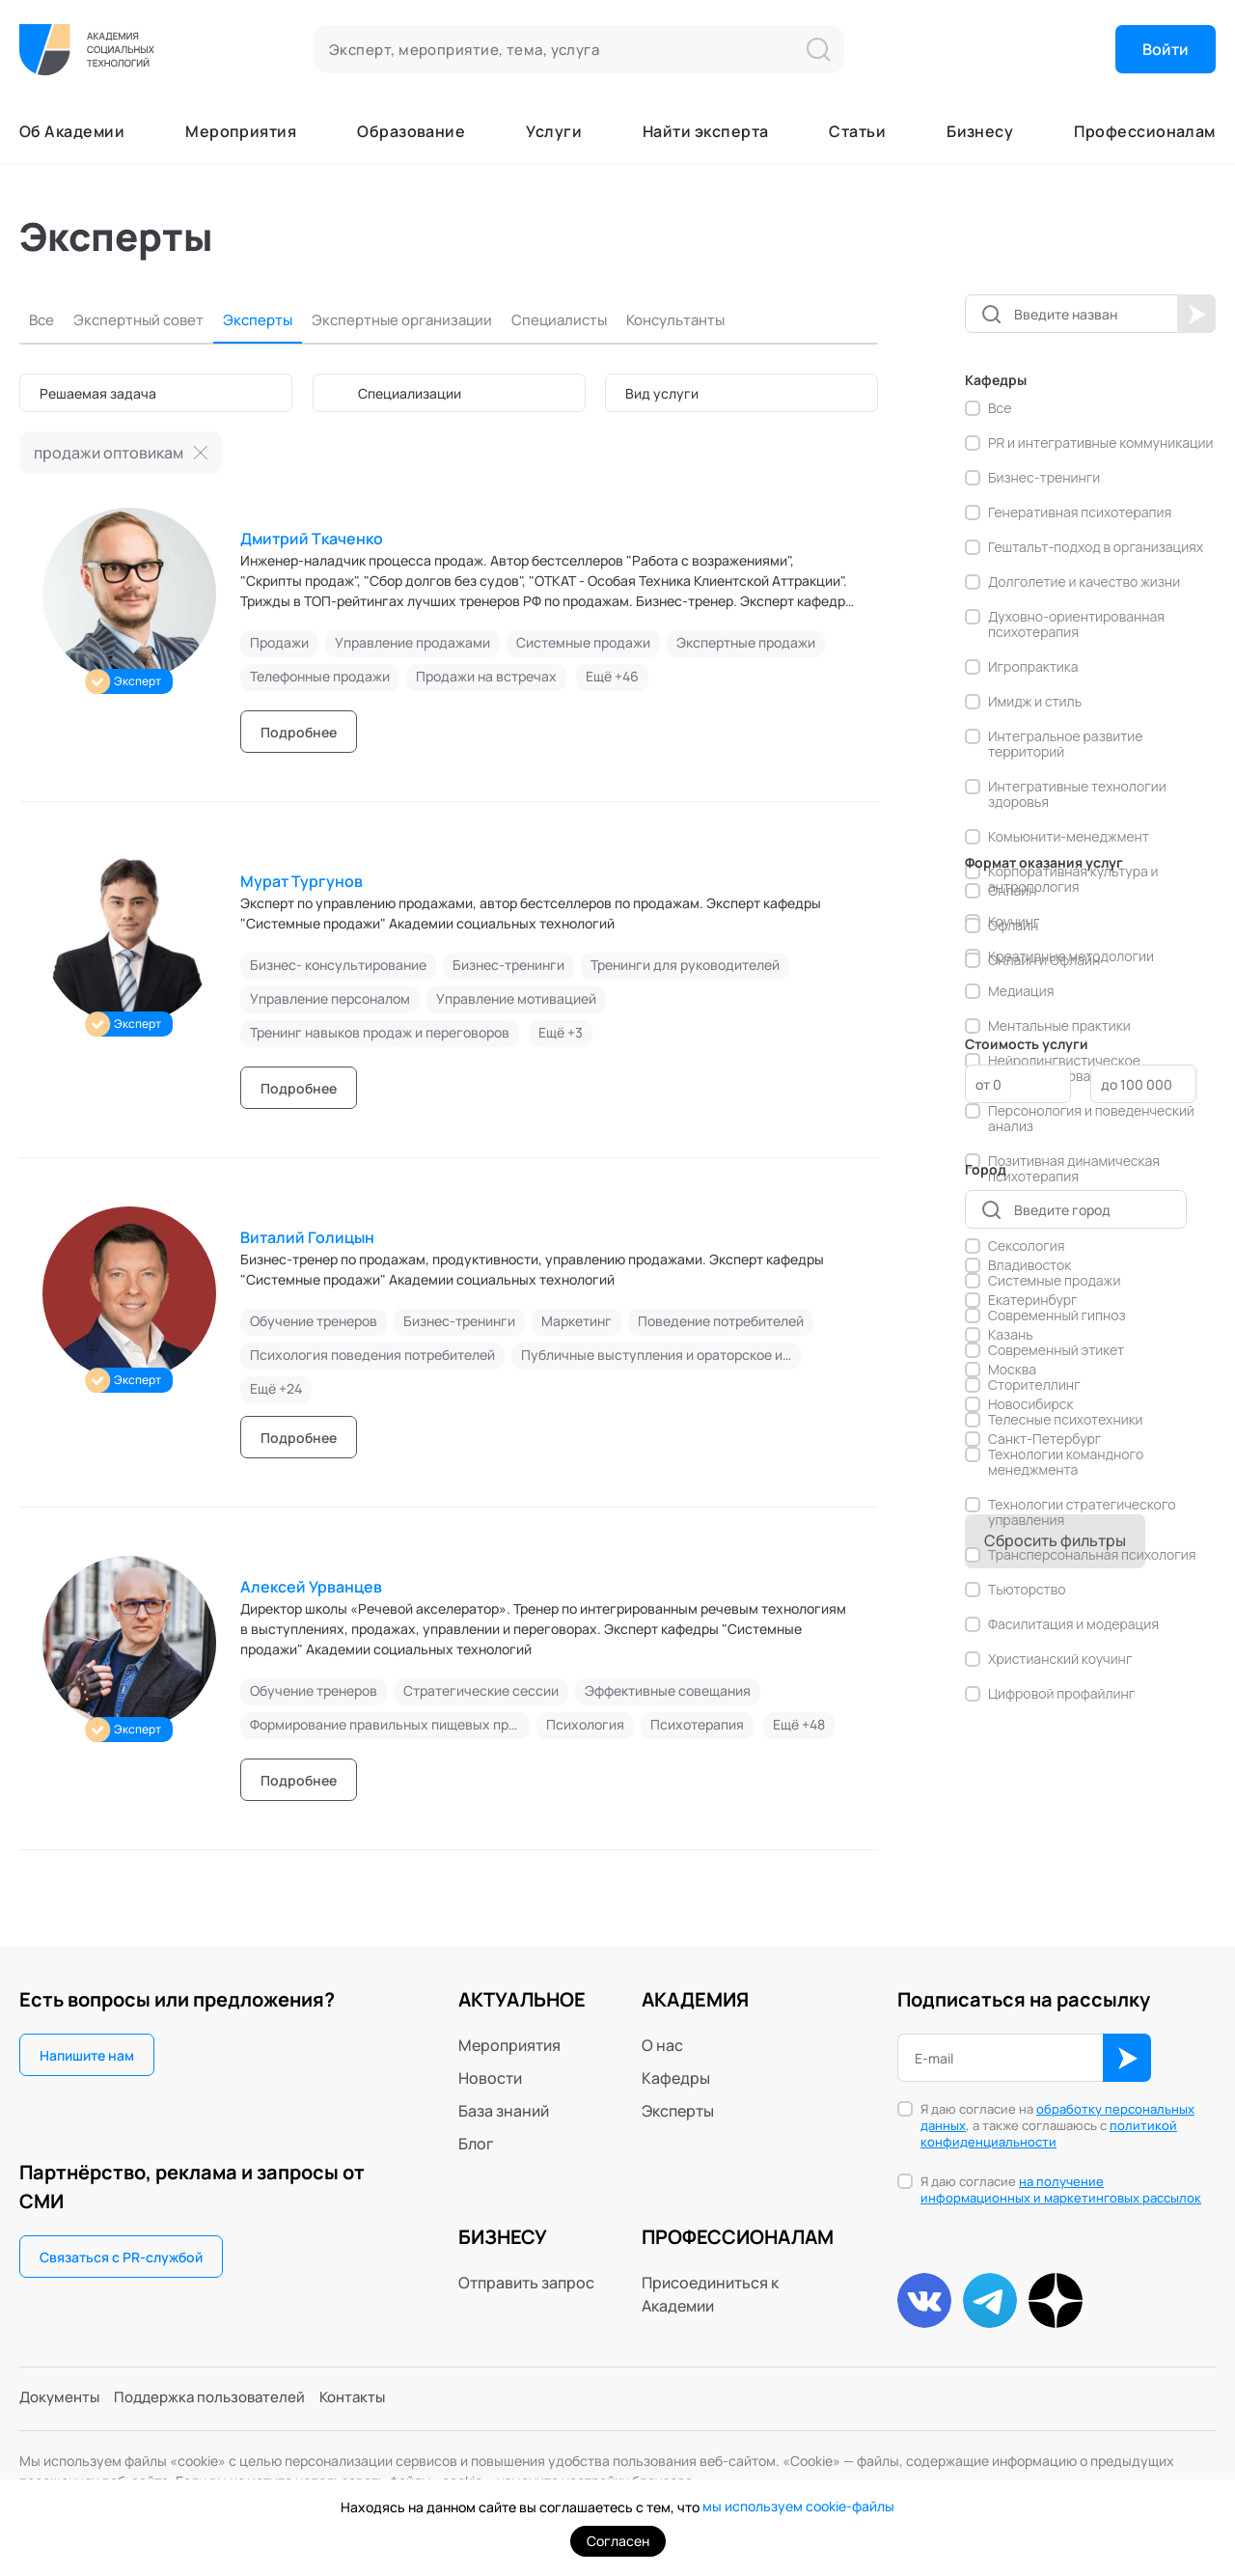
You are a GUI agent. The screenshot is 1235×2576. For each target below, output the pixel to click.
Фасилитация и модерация (1073, 1624)
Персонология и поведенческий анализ (1091, 1118)
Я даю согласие (1060, 2190)
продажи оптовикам (108, 452)
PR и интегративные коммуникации (1101, 443)
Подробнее (299, 732)
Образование (411, 131)
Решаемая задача (98, 393)
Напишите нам (87, 2055)
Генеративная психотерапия (1079, 512)
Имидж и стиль (1035, 701)
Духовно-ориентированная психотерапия (1076, 624)
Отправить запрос (526, 2282)
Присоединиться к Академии (710, 2294)
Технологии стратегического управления (1082, 1512)
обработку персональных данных (1057, 2117)
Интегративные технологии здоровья (1077, 794)
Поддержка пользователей (219, 2401)
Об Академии (71, 131)
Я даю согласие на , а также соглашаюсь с (1057, 2125)
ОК (1127, 2058)
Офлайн (1013, 925)
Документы (61, 2401)
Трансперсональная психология (1092, 1555)
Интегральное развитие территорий (1065, 744)
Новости (490, 2078)
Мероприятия (240, 131)
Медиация (1021, 991)
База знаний (503, 2110)
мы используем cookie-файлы (798, 2507)
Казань (1010, 1335)
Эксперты (268, 319)
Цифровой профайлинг (1061, 1694)
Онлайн (1012, 891)
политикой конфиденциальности (1048, 2133)
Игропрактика (1033, 667)
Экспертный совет (143, 319)
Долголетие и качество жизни (1084, 582)
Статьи (857, 131)
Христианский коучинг (1060, 1659)
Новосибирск (1030, 1404)
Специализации (409, 393)
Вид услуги (662, 393)
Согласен (618, 2541)
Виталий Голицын (307, 1237)
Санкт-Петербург (1044, 1439)
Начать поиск (1196, 313)
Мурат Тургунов (301, 881)
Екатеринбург (1033, 1300)
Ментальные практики (1059, 1026)
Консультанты (706, 319)
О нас (662, 2045)
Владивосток (1029, 1265)
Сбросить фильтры (1055, 1540)
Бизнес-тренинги (1044, 477)
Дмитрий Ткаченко (311, 538)
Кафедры (676, 2078)
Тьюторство (1026, 1589)
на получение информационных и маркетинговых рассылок (1060, 2189)
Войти (1165, 49)
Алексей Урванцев (311, 1586)
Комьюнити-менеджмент (1068, 837)
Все (42, 319)
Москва (1012, 1369)
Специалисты (584, 319)
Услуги (554, 131)
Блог (476, 2143)
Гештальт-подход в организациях (1095, 547)
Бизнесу (980, 131)
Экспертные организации (418, 319)
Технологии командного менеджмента (1065, 1462)
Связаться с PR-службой (121, 2257)
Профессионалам (1145, 131)
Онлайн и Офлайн (1044, 960)
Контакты (370, 2401)
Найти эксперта (706, 131)
